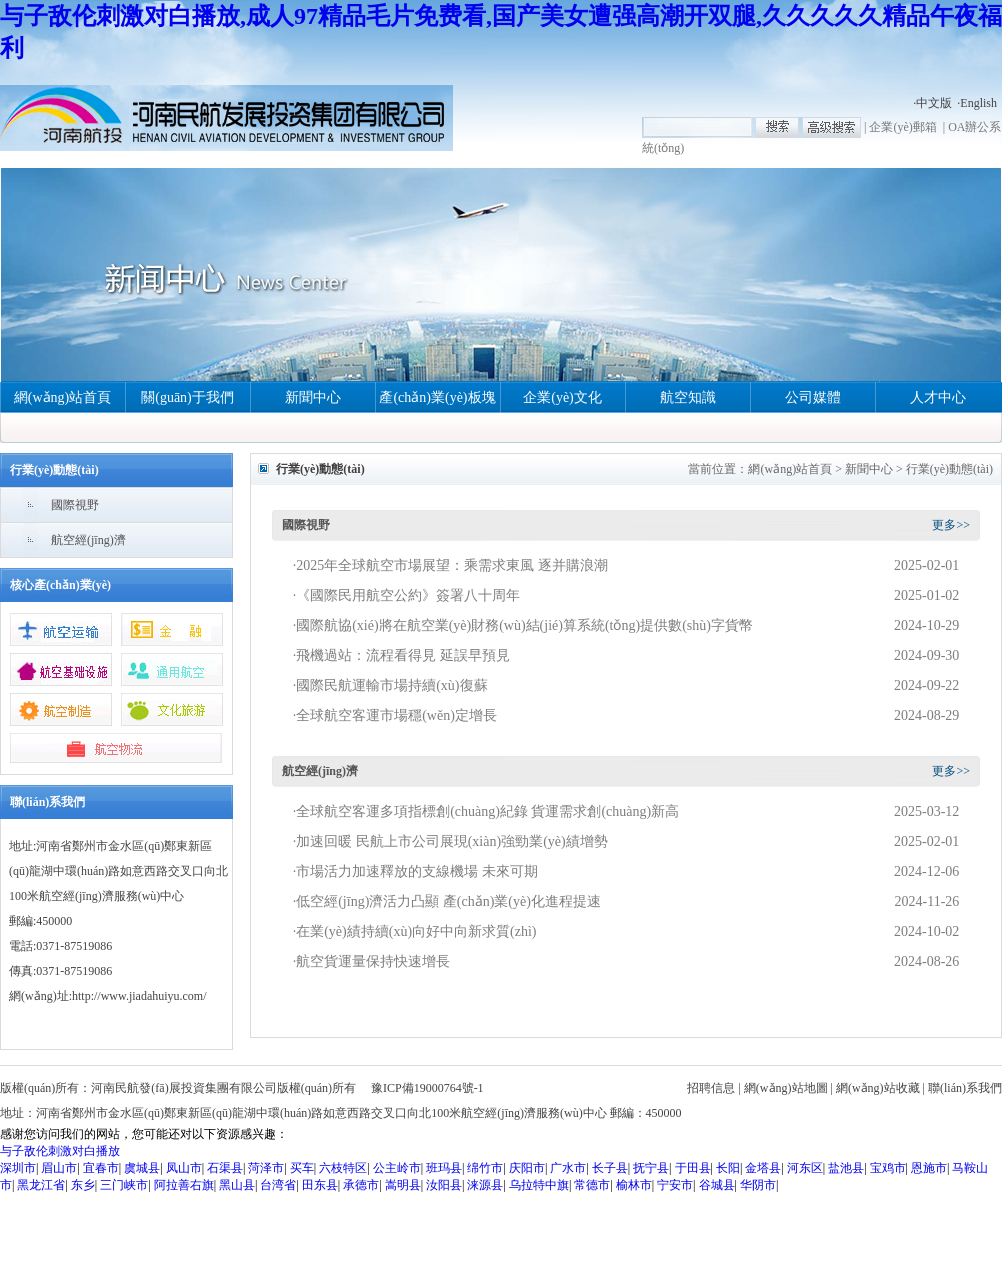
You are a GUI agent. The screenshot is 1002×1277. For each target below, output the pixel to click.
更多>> (951, 525)
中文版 (934, 103)
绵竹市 (485, 1168)
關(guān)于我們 (187, 397)
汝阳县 (444, 1185)
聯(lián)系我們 (965, 1088)
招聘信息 (711, 1088)
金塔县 (763, 1168)
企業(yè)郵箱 (902, 127)
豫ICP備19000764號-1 (427, 1088)
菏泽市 (266, 1168)
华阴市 (758, 1185)
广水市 (568, 1168)
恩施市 (929, 1168)
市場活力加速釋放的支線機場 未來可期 (417, 871)
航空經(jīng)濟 (88, 540)
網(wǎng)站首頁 (62, 397)
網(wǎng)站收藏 (878, 1088)
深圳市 (18, 1168)
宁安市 (675, 1185)
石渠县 (225, 1168)
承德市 (361, 1185)
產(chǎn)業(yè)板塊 (437, 397)
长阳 (728, 1168)
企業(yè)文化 (562, 397)
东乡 (83, 1185)
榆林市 (634, 1185)
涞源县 (485, 1185)
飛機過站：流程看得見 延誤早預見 (403, 655)
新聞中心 (313, 397)
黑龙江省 (41, 1185)
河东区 (805, 1168)
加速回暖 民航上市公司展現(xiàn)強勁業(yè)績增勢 (451, 841)
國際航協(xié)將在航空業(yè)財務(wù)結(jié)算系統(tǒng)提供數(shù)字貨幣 (524, 625)
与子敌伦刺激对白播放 (60, 1151)
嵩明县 (403, 1185)
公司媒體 (813, 397)
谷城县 (717, 1185)
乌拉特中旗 (539, 1185)
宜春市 (101, 1168)
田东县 (320, 1185)
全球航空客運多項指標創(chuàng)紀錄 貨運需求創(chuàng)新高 (487, 811)
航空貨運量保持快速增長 (373, 961)
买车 (302, 1168)
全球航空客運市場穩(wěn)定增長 (396, 715)
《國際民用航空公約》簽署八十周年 (408, 595)
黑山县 (237, 1185)
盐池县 (846, 1168)
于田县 (693, 1168)
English (978, 103)
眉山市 (59, 1168)
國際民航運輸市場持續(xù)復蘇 (391, 685)
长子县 (610, 1168)
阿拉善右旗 (184, 1185)
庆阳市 (527, 1168)
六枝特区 (343, 1168)
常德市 (592, 1185)
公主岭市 (397, 1168)
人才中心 (938, 397)
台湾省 (278, 1185)
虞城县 (142, 1168)
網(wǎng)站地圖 (786, 1088)
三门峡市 (124, 1185)
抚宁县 (651, 1168)
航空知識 (688, 397)
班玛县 (444, 1168)
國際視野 (75, 505)
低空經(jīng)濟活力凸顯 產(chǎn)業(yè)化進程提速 (448, 901)
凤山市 (184, 1168)
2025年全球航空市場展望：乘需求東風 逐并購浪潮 (452, 565)
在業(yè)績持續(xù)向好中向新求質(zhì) (416, 931)
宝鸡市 (888, 1168)
